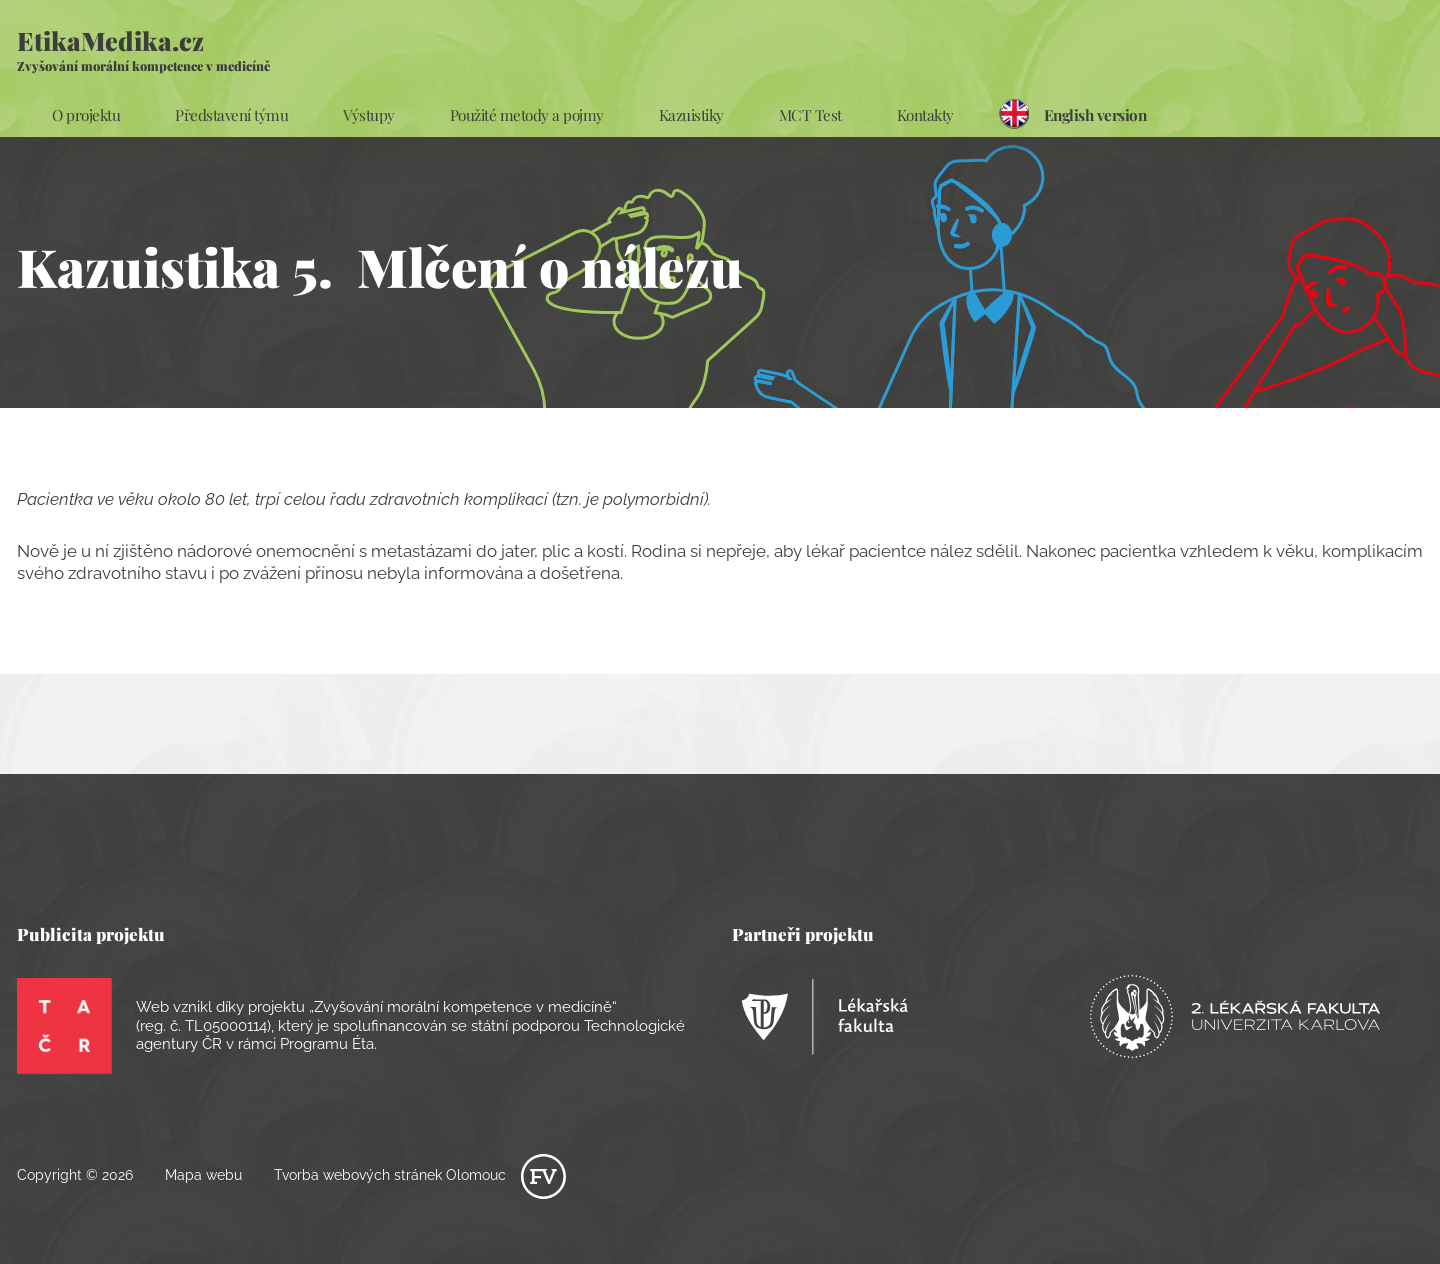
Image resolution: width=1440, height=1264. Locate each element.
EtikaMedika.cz (143, 48)
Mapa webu (203, 1175)
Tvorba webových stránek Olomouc (420, 1175)
